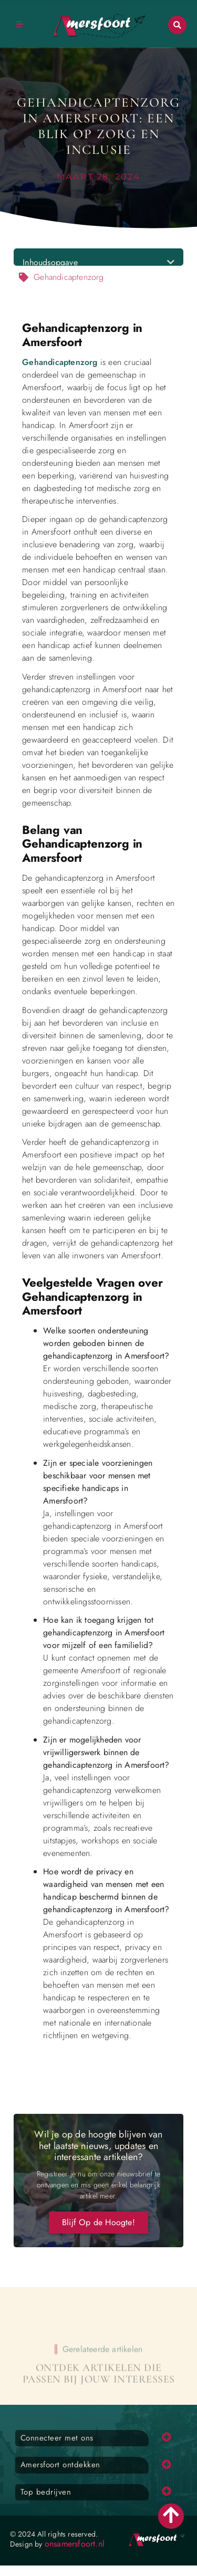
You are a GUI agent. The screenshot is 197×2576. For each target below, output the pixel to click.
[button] (177, 25)
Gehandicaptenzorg (59, 362)
